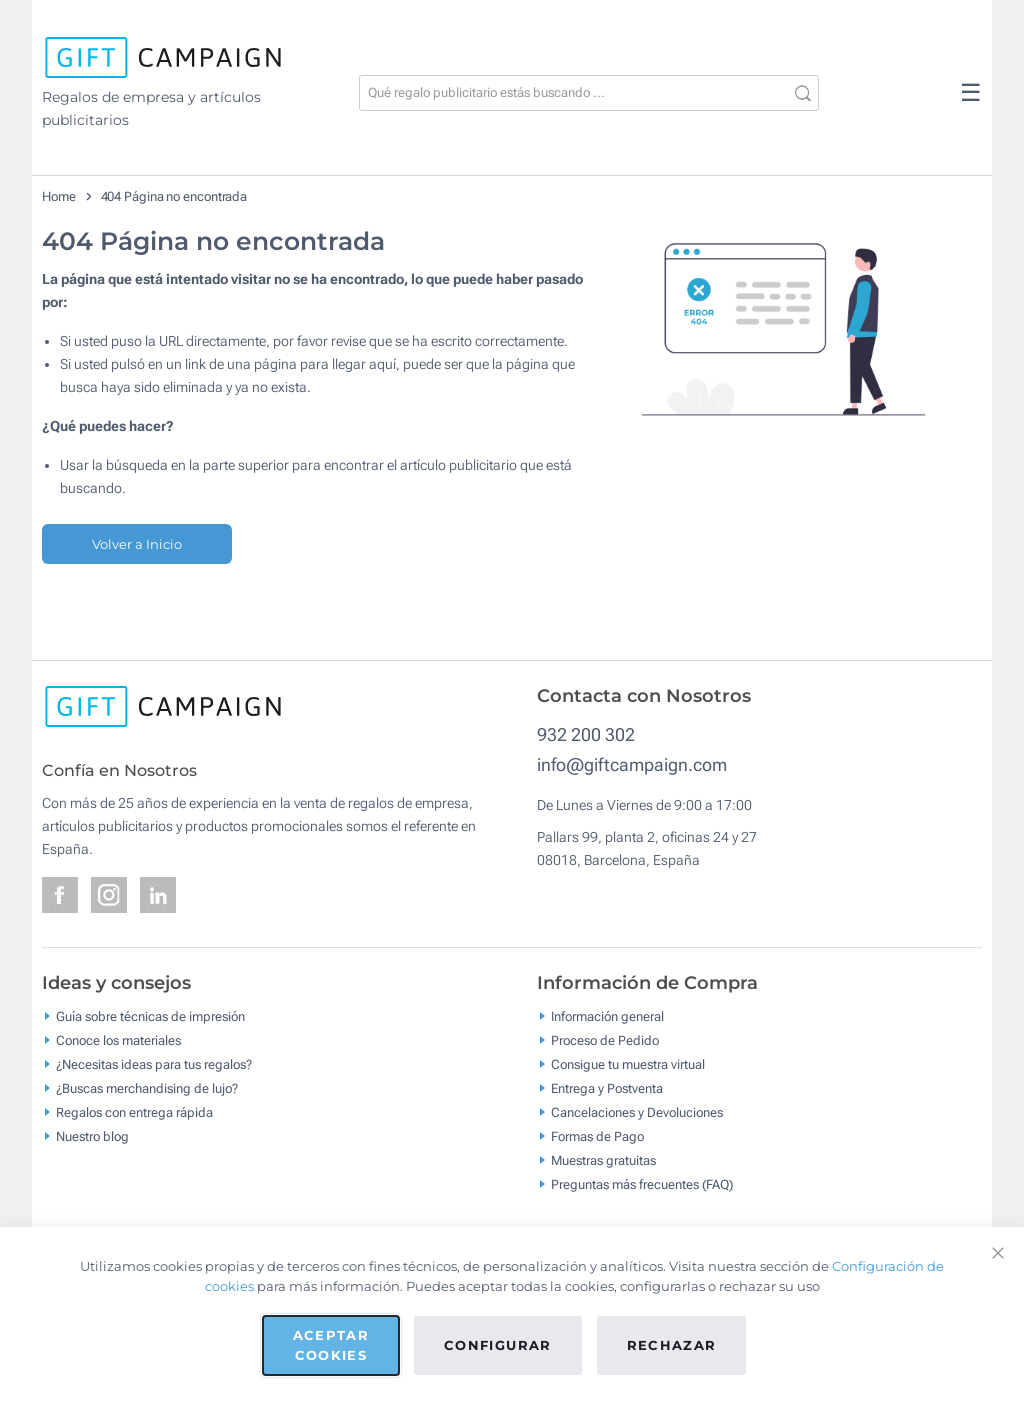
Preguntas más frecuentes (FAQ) (642, 1184)
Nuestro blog (92, 1136)
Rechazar (672, 1345)
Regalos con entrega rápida (134, 1112)
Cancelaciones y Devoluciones (637, 1112)
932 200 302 (586, 734)
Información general (607, 1016)
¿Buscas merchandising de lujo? (147, 1088)
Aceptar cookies (331, 1345)
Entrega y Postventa (607, 1088)
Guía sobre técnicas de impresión (150, 1016)
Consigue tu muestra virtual (628, 1064)
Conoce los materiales (118, 1040)
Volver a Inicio (137, 544)
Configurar (498, 1345)
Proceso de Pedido (605, 1040)
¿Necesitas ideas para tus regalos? (154, 1064)
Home (59, 196)
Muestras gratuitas (603, 1160)
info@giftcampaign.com (632, 764)
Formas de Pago (597, 1136)
